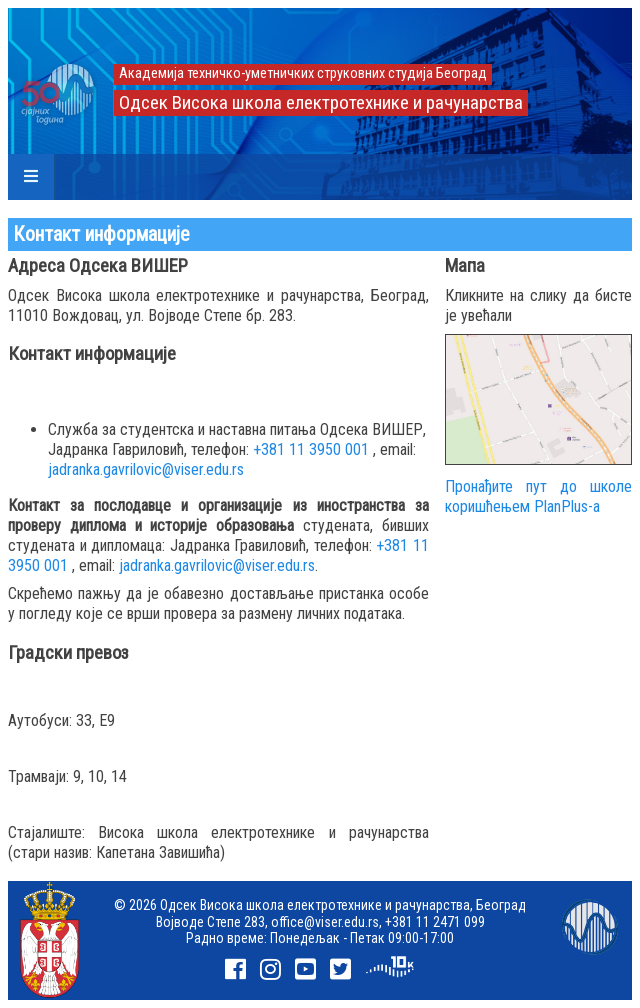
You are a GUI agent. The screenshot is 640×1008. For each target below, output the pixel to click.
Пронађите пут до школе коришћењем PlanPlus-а (538, 496)
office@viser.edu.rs (325, 922)
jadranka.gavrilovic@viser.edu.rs (146, 469)
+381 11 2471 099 (435, 922)
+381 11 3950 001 (311, 449)
